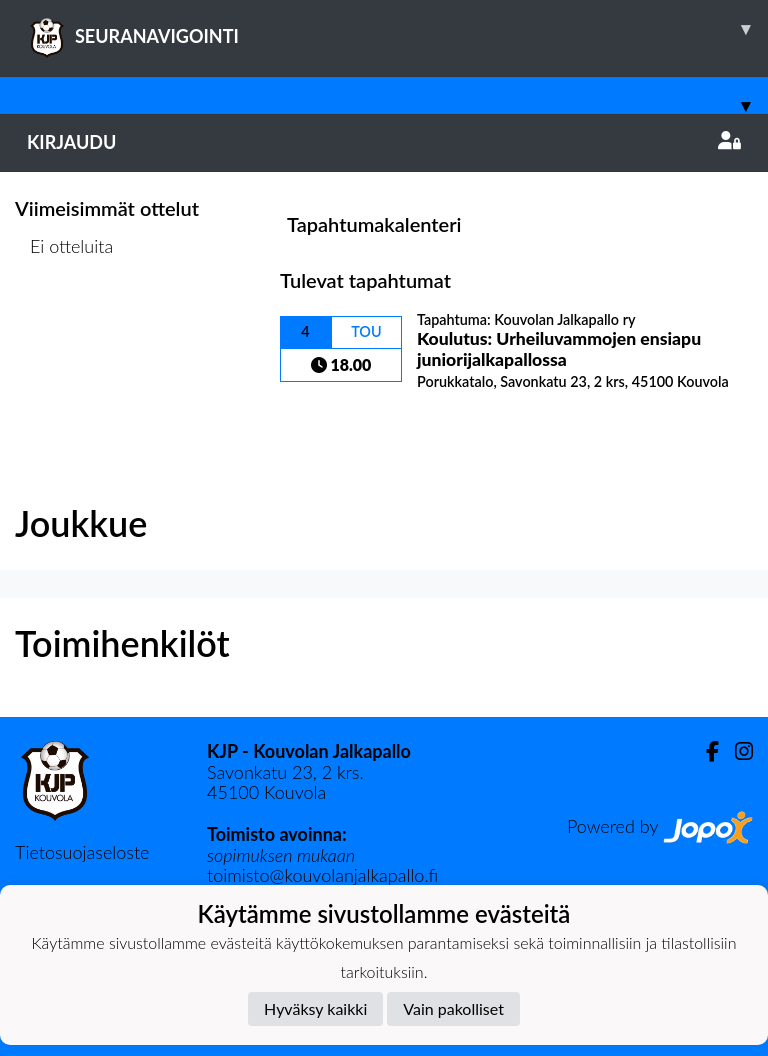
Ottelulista (64, 322)
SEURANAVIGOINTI (397, 29)
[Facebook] (704, 751)
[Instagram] (736, 751)
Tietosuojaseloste (82, 852)
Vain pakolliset (453, 1008)
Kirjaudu (384, 142)
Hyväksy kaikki (315, 1008)
